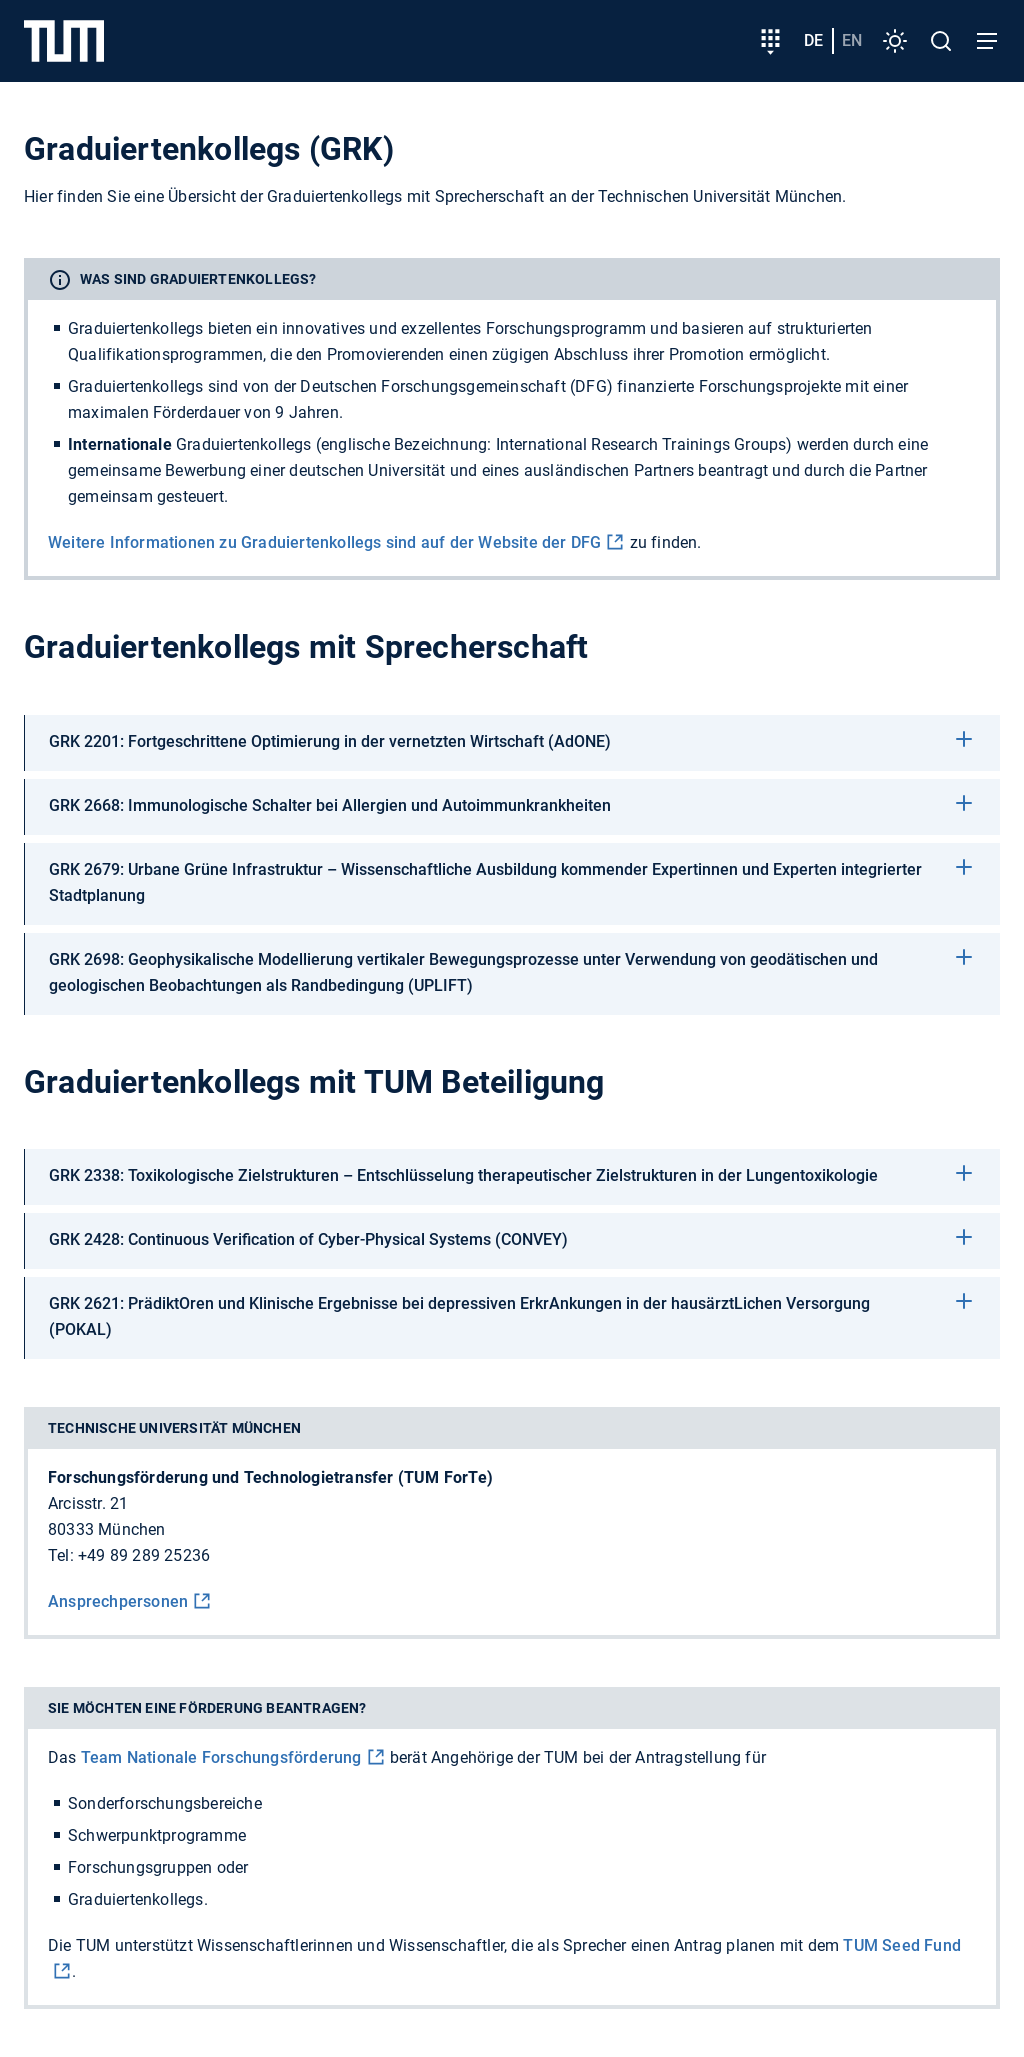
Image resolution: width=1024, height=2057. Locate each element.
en (852, 40)
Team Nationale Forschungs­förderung (221, 1757)
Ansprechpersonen (118, 1601)
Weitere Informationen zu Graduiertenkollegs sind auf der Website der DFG (324, 542)
